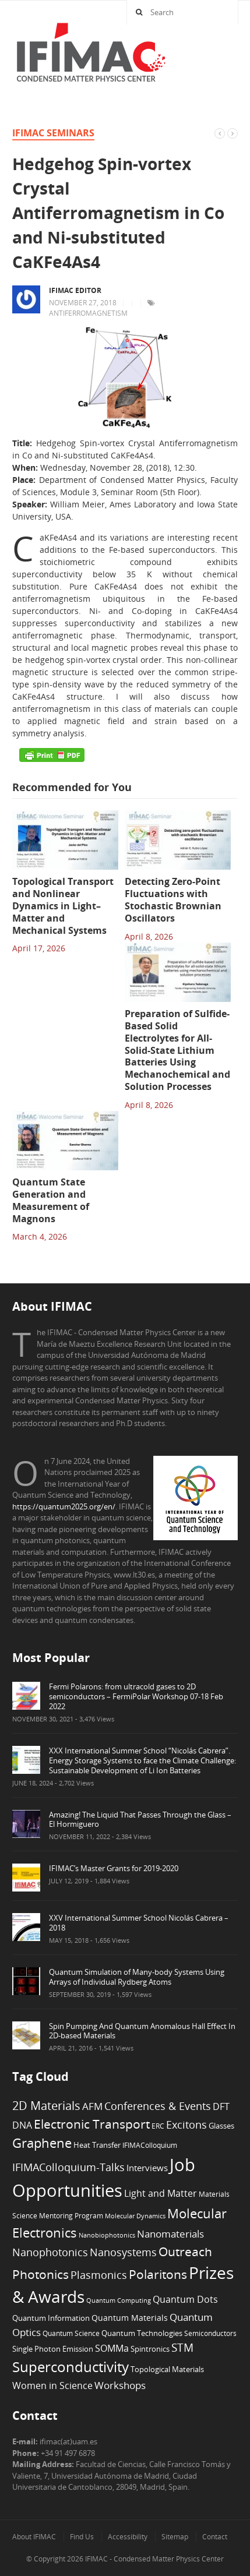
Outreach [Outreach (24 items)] (185, 2251)
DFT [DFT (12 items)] (221, 2106)
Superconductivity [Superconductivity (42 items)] (70, 2366)
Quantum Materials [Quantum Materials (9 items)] (129, 2317)
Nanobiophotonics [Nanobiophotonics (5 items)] (107, 2235)
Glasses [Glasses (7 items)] (221, 2126)
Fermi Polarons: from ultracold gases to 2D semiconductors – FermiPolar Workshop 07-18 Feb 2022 (136, 1696)
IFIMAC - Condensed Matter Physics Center (153, 2559)
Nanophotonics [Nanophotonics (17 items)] (50, 2252)
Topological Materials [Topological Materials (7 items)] (167, 2369)
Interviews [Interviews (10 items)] (147, 2167)
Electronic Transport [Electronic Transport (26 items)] (92, 2123)
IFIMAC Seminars (53, 132)
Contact (214, 2537)
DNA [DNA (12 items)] (22, 2125)
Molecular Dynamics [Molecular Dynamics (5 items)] (135, 2216)
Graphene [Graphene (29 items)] (42, 2142)
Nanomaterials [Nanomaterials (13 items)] (170, 2233)
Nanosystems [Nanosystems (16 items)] (123, 2252)
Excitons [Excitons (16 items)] (186, 2125)
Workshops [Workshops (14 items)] (120, 2385)
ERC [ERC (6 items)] (158, 2125)
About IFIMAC (34, 2537)
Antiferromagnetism (88, 313)
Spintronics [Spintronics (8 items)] (150, 2349)
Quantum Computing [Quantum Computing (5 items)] (118, 2300)
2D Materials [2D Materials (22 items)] (46, 2105)
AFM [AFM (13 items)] (92, 2106)
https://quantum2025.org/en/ (63, 1506)
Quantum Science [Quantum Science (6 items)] (71, 2333)
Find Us (82, 2537)
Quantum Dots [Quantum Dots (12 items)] (185, 2299)
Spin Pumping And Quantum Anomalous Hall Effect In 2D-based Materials (142, 2031)
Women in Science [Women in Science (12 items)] (52, 2385)
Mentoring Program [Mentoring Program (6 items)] (71, 2215)
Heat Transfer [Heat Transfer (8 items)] (97, 2145)
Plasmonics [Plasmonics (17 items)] (99, 2274)
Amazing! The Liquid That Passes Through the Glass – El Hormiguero (140, 1819)
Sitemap (174, 2537)
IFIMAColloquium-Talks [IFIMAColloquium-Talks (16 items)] (68, 2167)
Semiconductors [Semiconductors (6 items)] (210, 2333)
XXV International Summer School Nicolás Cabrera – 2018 (138, 1922)
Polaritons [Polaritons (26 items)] (158, 2274)
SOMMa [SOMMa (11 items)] (112, 2348)
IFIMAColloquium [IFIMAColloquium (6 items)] (149, 2145)
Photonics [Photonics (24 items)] (40, 2274)
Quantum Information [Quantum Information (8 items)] (51, 2318)
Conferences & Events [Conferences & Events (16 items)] (157, 2106)
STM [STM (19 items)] (182, 2347)
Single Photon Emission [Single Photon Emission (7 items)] (52, 2349)
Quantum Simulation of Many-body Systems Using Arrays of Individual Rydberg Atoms (136, 1977)
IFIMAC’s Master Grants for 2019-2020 (113, 1868)
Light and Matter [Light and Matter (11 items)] (160, 2193)
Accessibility (127, 2537)
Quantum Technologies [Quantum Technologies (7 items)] (141, 2333)
